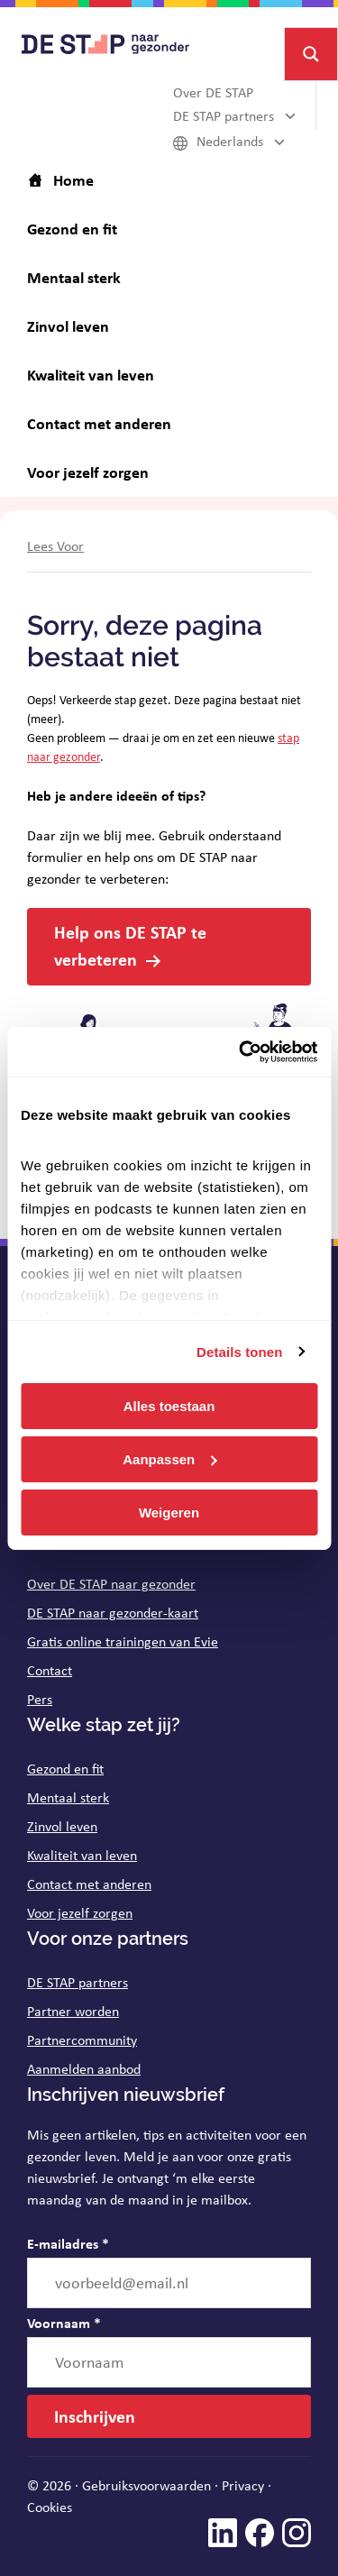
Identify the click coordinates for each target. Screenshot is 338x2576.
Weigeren (169, 1511)
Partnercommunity (82, 2040)
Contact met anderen (89, 1884)
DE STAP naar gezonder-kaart (112, 1612)
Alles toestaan (169, 1406)
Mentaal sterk (68, 1797)
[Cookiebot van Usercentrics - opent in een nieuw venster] (240, 1051)
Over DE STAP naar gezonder (111, 1583)
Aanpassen (169, 1459)
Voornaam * (64, 2323)
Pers (39, 1699)
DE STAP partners (77, 1982)
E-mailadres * (68, 2243)
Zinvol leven (62, 1826)
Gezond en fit (65, 1768)
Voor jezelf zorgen (79, 1912)
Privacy (243, 2485)
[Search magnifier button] (311, 54)
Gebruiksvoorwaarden (146, 2485)
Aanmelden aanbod (84, 2068)
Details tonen (239, 1351)
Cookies (49, 2507)
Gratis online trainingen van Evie (122, 1641)
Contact (49, 1670)
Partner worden (73, 2011)
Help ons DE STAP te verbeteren (130, 945)
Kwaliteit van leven (82, 1855)
